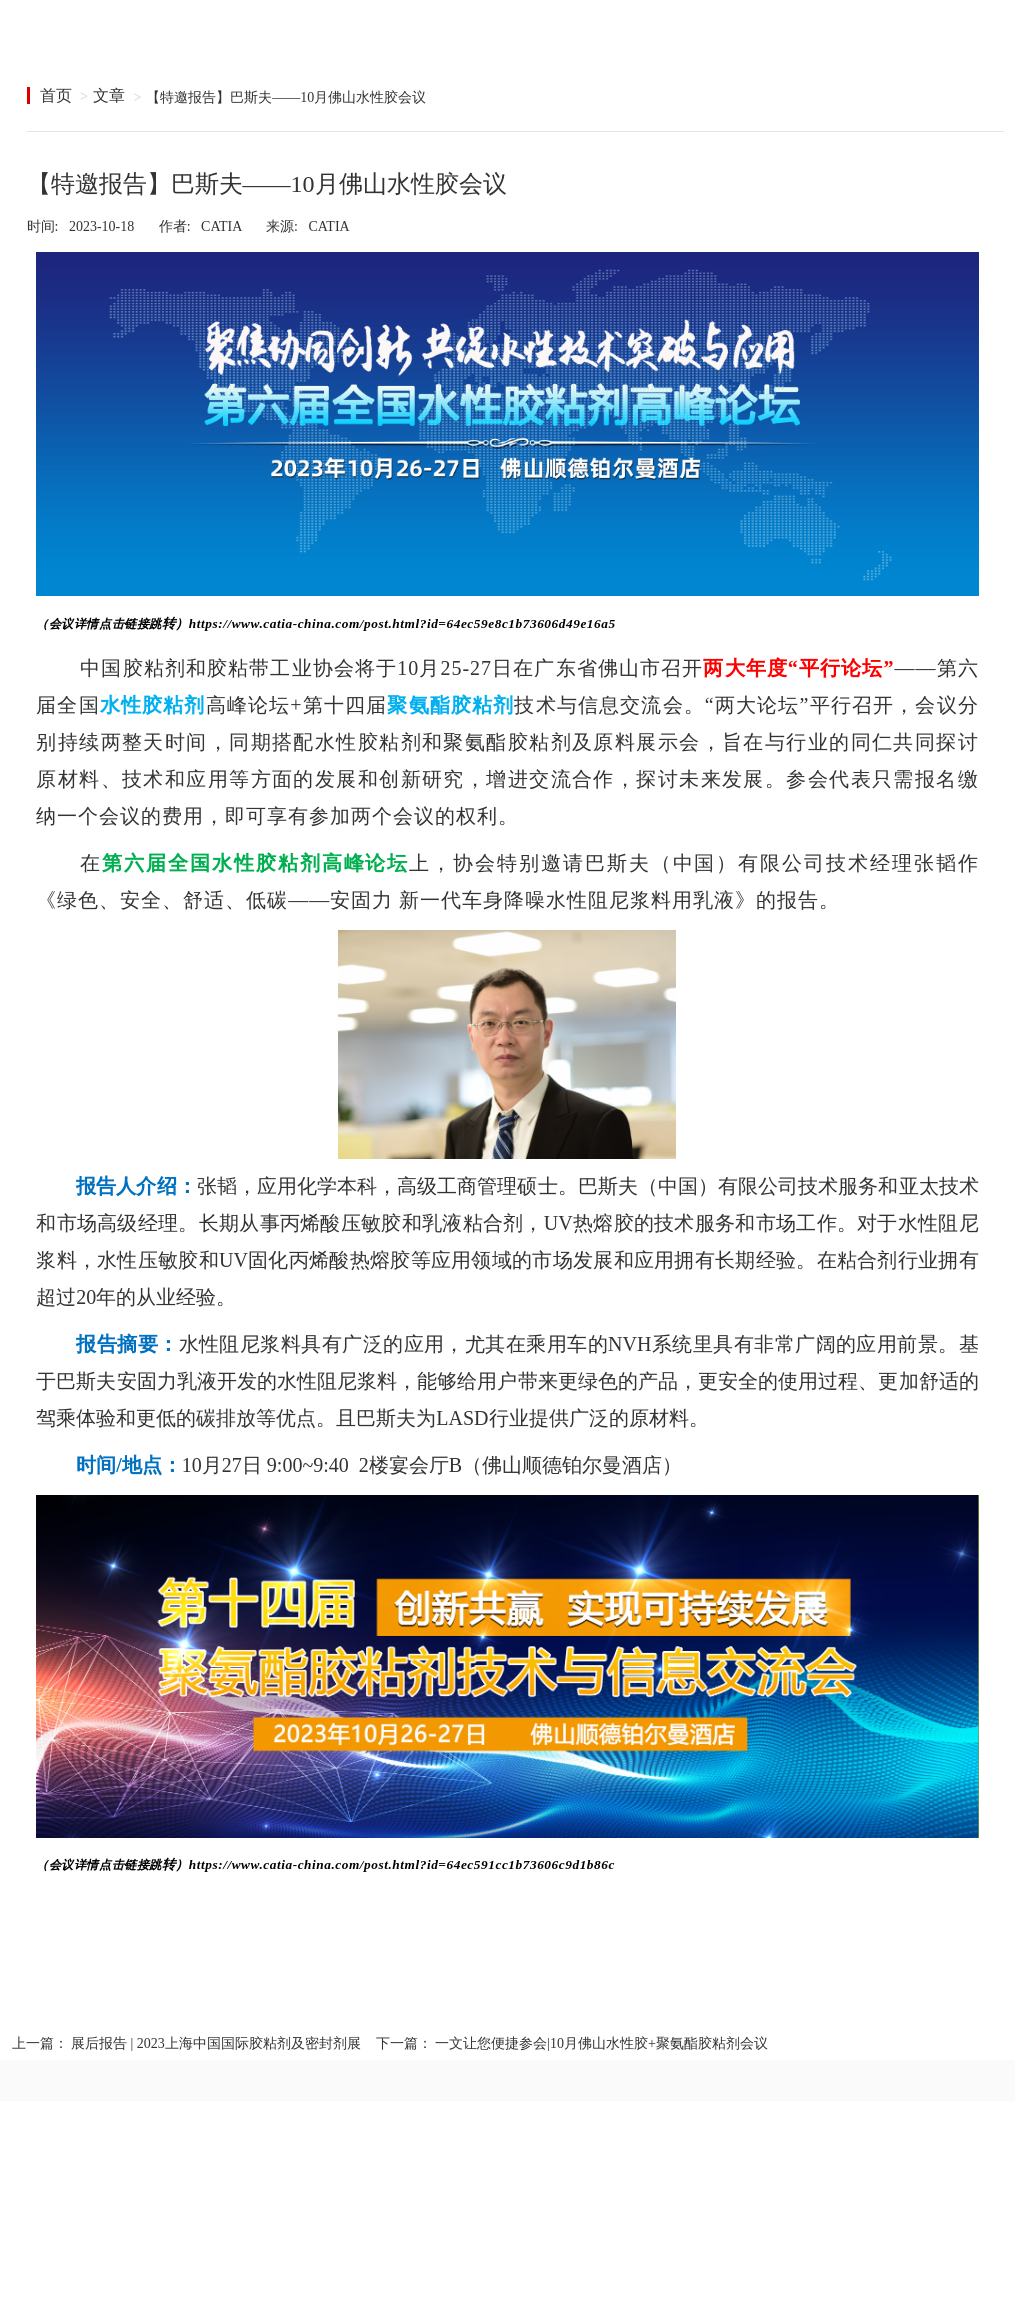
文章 (109, 95)
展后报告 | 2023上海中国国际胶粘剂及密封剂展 (216, 2043)
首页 (56, 95)
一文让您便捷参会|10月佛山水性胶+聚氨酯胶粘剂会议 (601, 2043)
